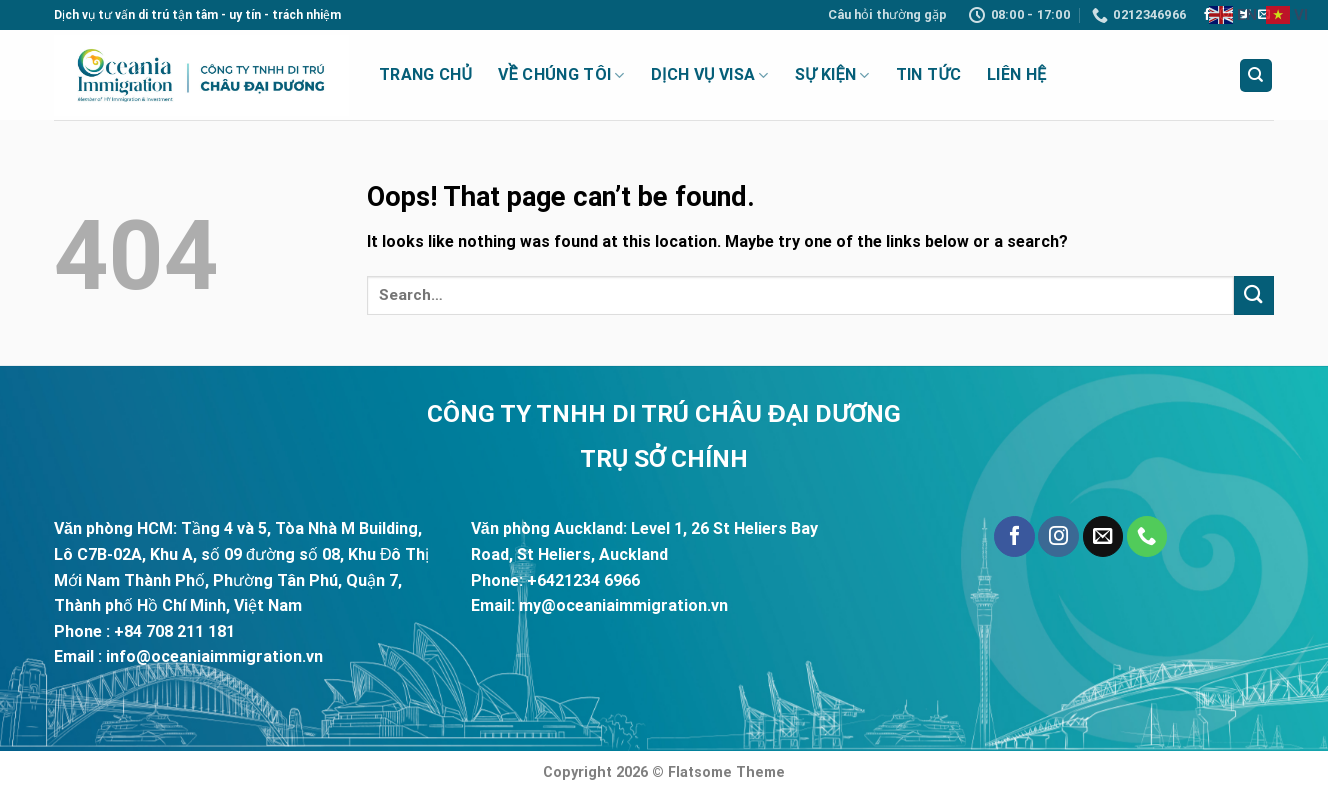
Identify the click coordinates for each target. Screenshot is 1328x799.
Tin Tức (928, 74)
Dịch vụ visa (710, 75)
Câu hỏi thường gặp (887, 14)
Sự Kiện (832, 75)
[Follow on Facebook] (1207, 15)
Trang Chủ (425, 74)
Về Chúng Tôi (561, 75)
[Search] (1256, 75)
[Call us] (1147, 536)
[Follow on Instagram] (1058, 536)
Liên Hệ (1016, 74)
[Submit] (1254, 295)
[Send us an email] (1103, 536)
